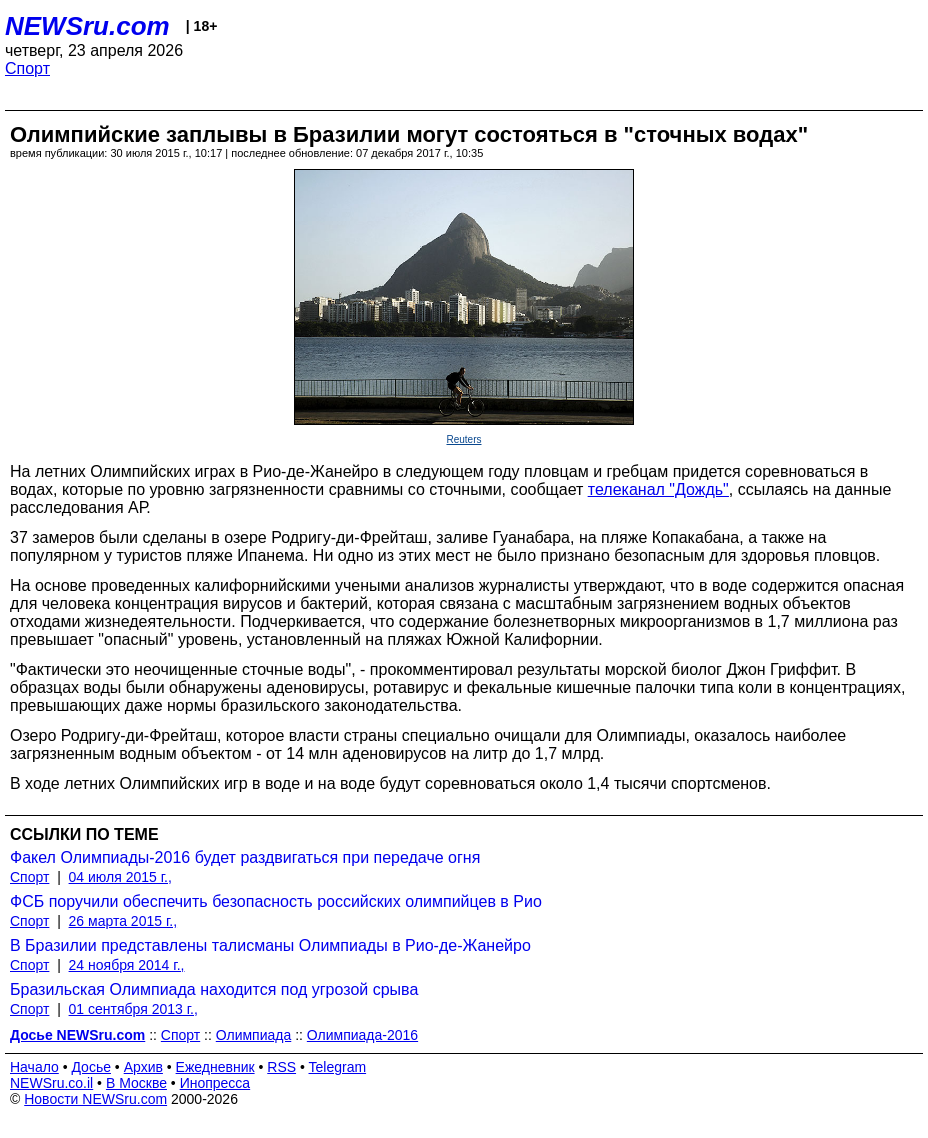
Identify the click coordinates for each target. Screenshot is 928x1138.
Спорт (27, 68)
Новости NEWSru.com (95, 1099)
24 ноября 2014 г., (127, 965)
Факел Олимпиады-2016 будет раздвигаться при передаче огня (245, 857)
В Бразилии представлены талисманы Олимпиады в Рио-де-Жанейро (270, 945)
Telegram (338, 1067)
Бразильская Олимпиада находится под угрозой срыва (214, 989)
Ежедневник (215, 1067)
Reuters (463, 439)
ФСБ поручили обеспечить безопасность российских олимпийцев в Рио (276, 901)
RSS (281, 1067)
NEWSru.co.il (51, 1083)
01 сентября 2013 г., (133, 1009)
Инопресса (215, 1083)
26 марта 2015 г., (123, 921)
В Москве (136, 1083)
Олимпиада (254, 1035)
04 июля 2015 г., (120, 877)
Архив (143, 1067)
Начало (34, 1067)
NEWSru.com (87, 26)
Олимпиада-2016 (362, 1035)
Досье (91, 1067)
